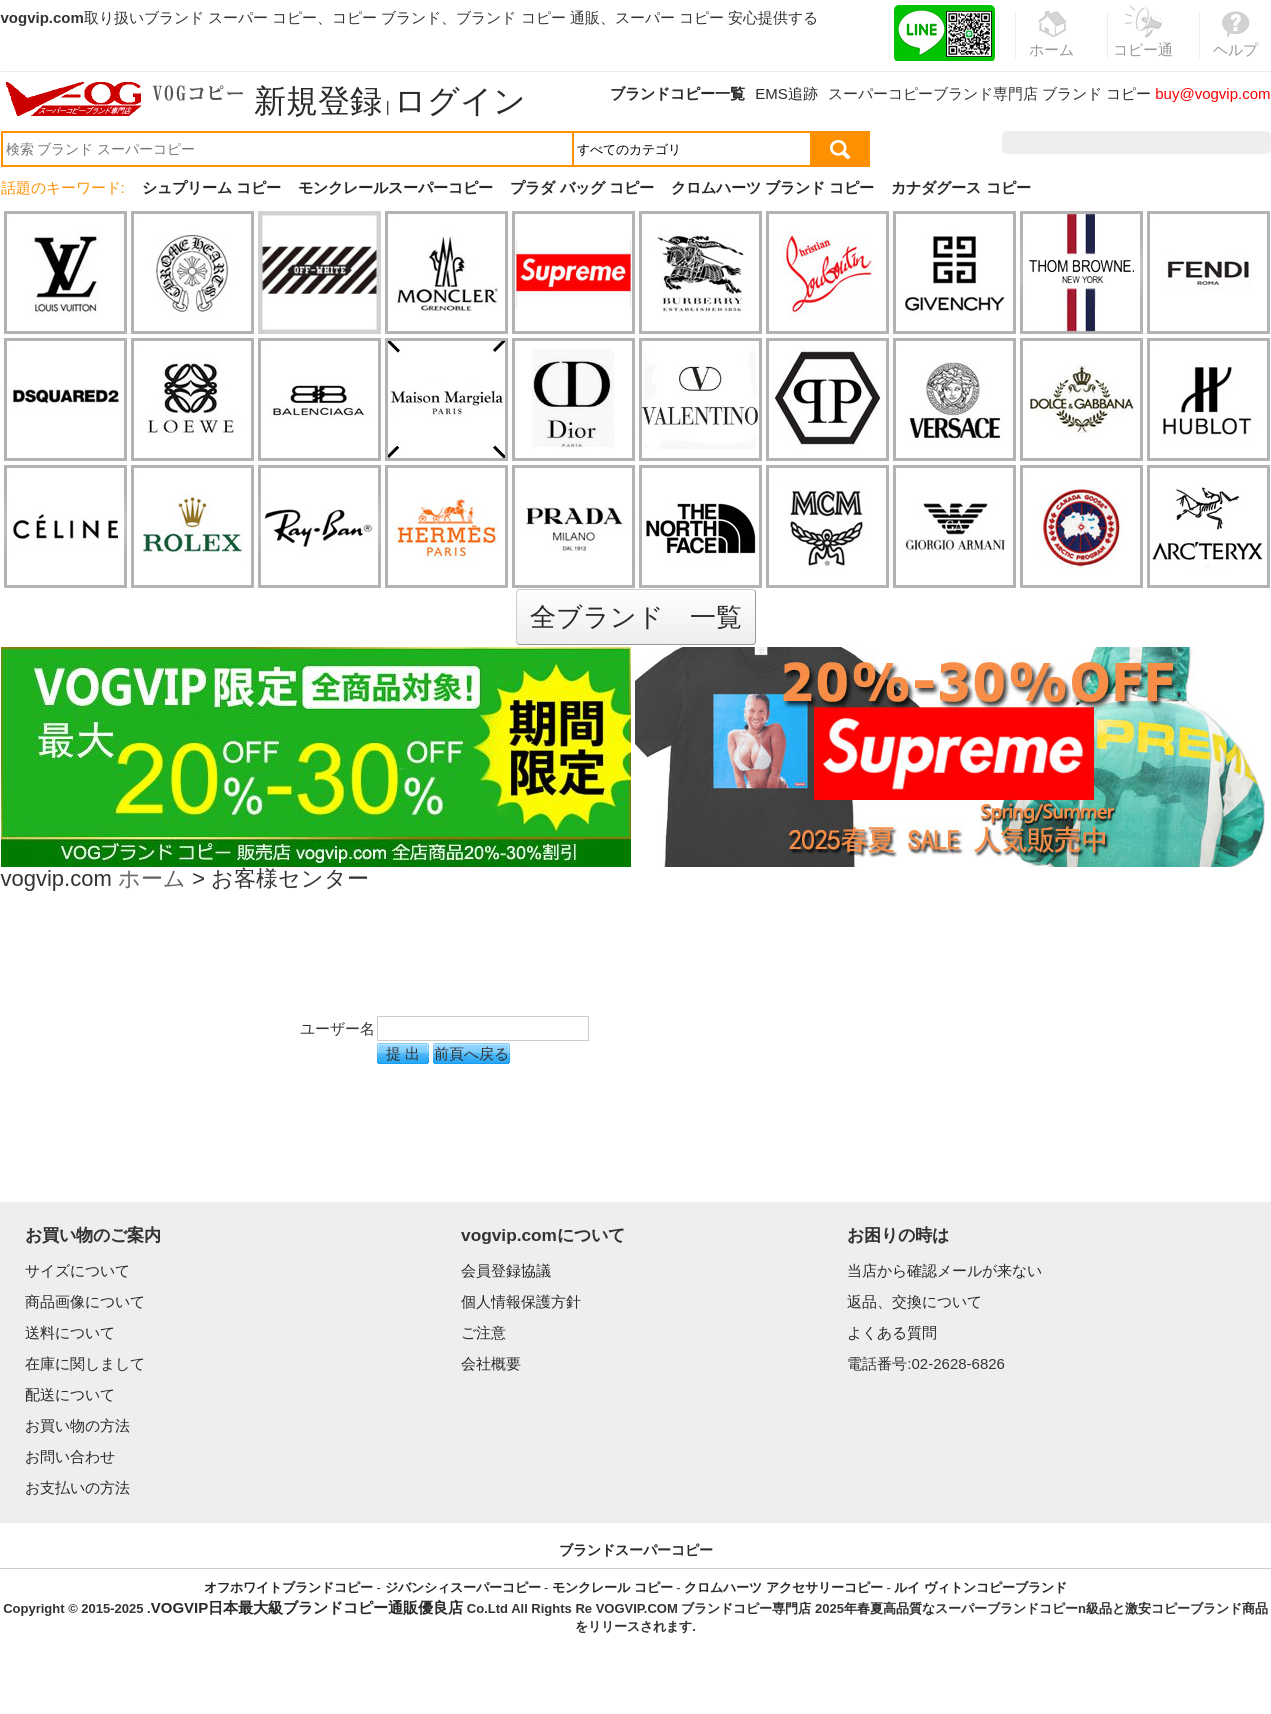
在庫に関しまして (85, 1363)
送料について (70, 1332)
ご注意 (483, 1332)
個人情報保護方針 (521, 1301)
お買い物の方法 (77, 1425)
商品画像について (85, 1301)
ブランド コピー (1096, 93)
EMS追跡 (786, 93)
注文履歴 (1054, 142)
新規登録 (318, 101)
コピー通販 (1144, 44)
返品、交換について (914, 1301)
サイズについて (77, 1270)
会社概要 (491, 1363)
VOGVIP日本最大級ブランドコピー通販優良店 (307, 1607)
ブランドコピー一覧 (677, 93)
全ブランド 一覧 (636, 617)
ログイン (460, 101)
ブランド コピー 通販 (527, 17)
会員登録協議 (506, 1270)
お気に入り (1143, 142)
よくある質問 (892, 1332)
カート (1225, 142)
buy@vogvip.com (1212, 93)
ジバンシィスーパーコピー (463, 1587)
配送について (70, 1394)
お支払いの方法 (77, 1487)
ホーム (152, 880)
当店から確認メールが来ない (944, 1270)
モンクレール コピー (612, 1587)
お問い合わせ (70, 1456)
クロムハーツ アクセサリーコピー (783, 1587)
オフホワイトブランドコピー (288, 1587)
